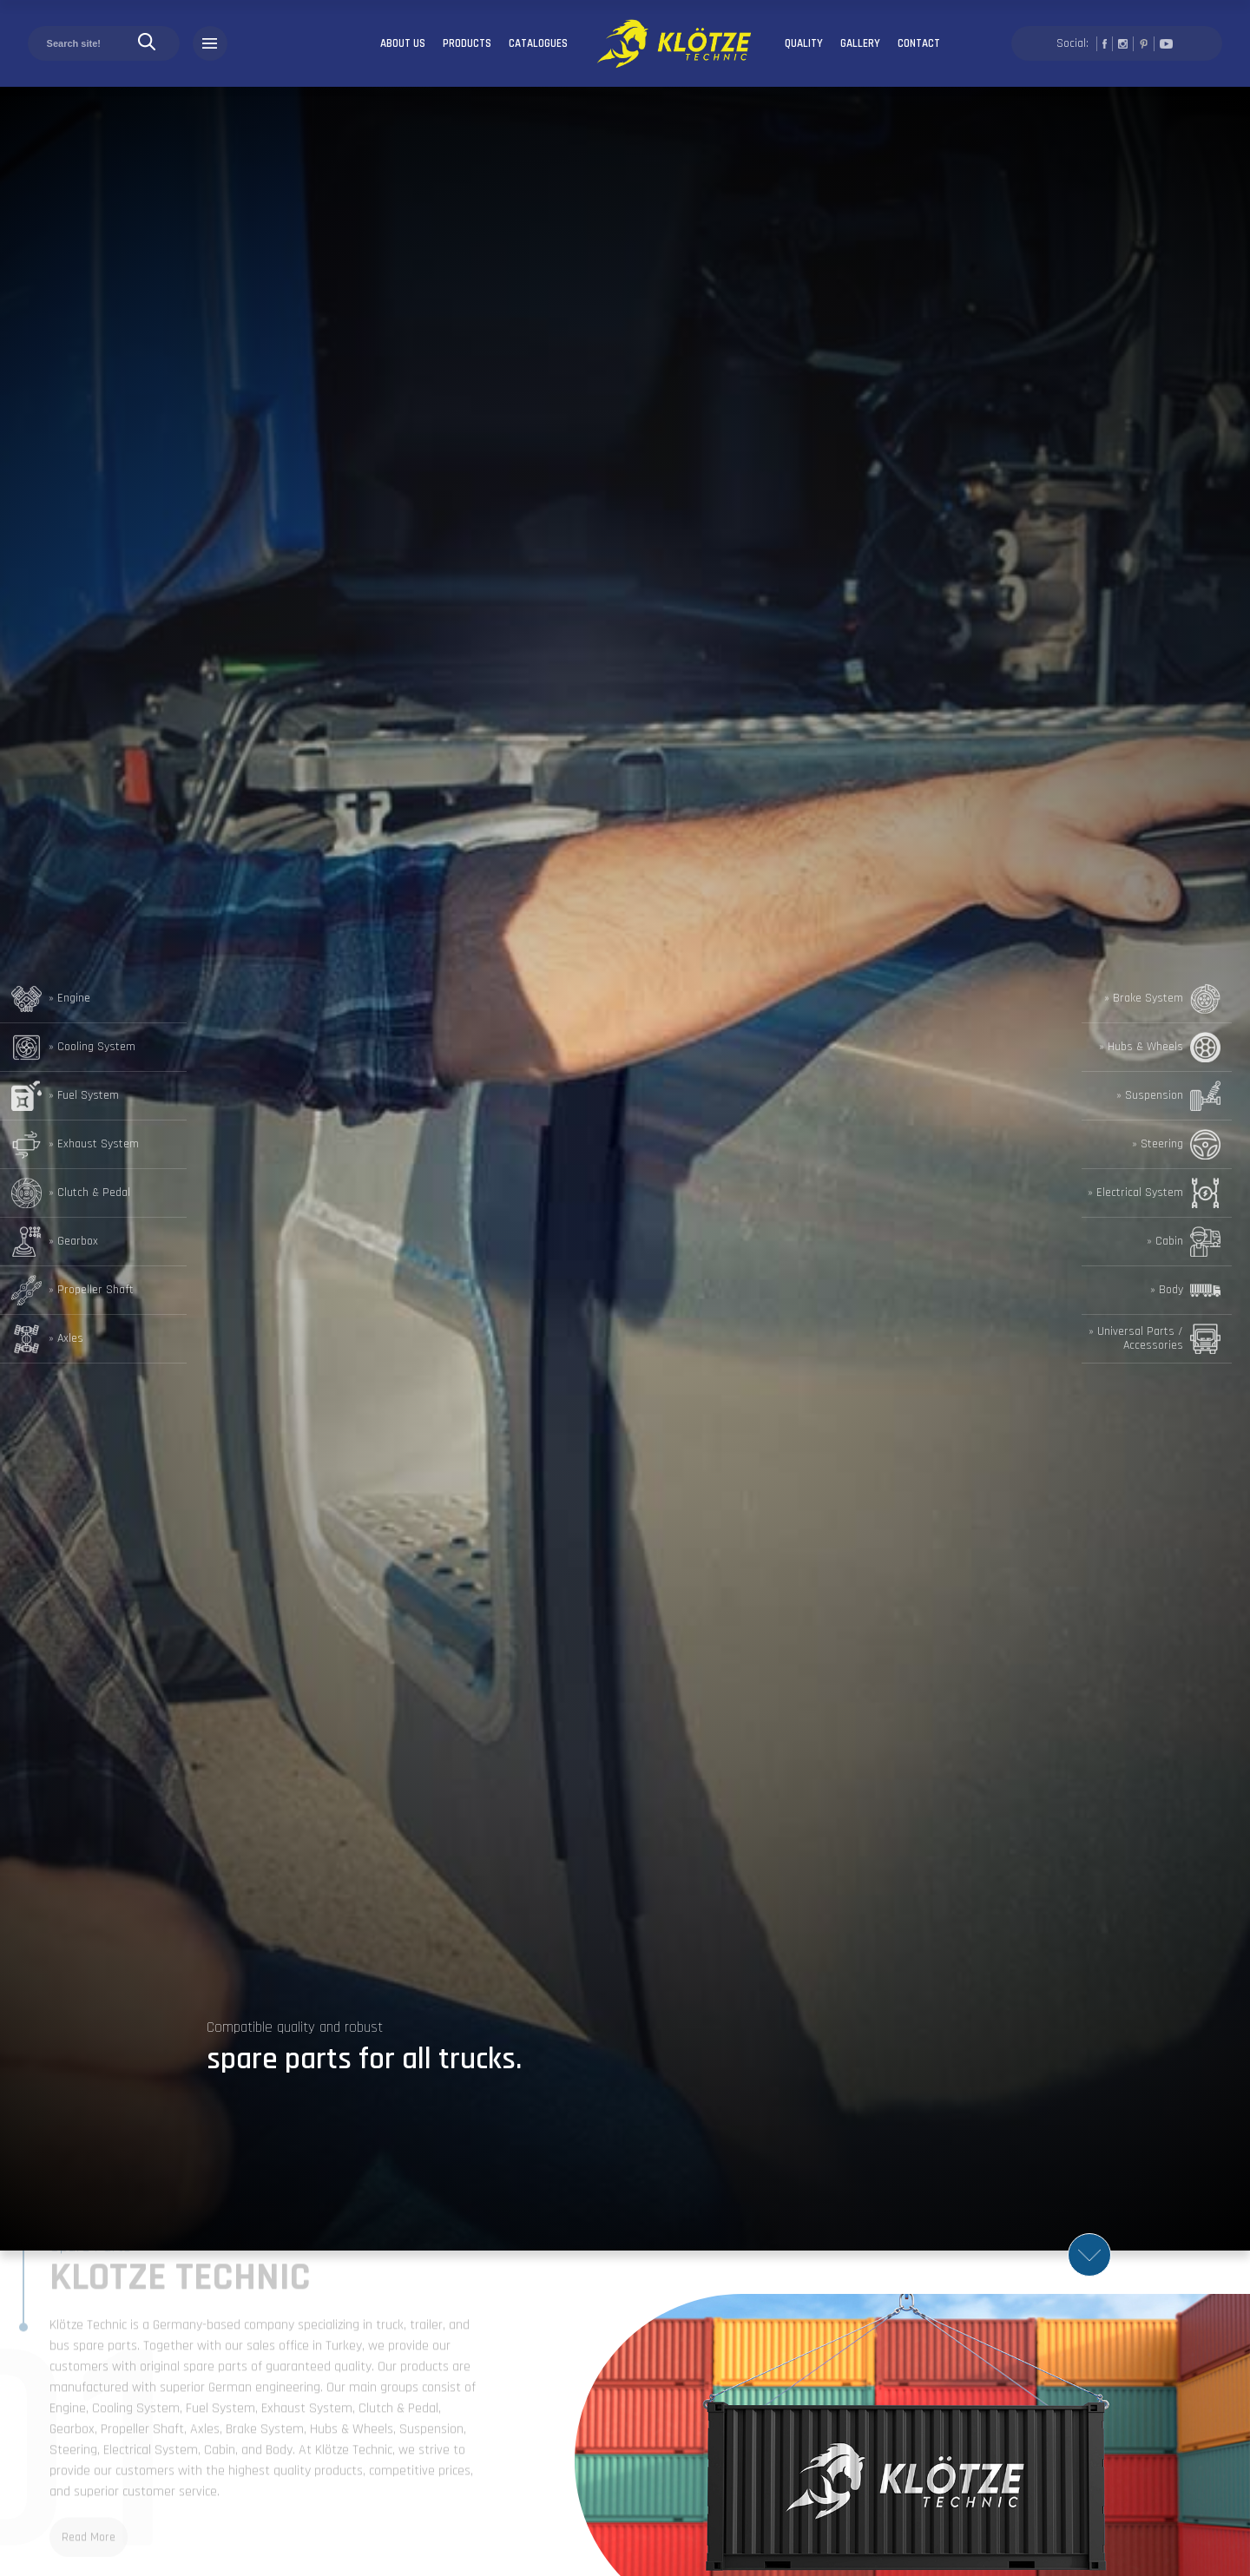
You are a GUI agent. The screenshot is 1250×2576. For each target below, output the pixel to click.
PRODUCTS (467, 43)
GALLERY (860, 43)
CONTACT (919, 43)
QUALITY (804, 43)
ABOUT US (402, 43)
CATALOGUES (538, 43)
